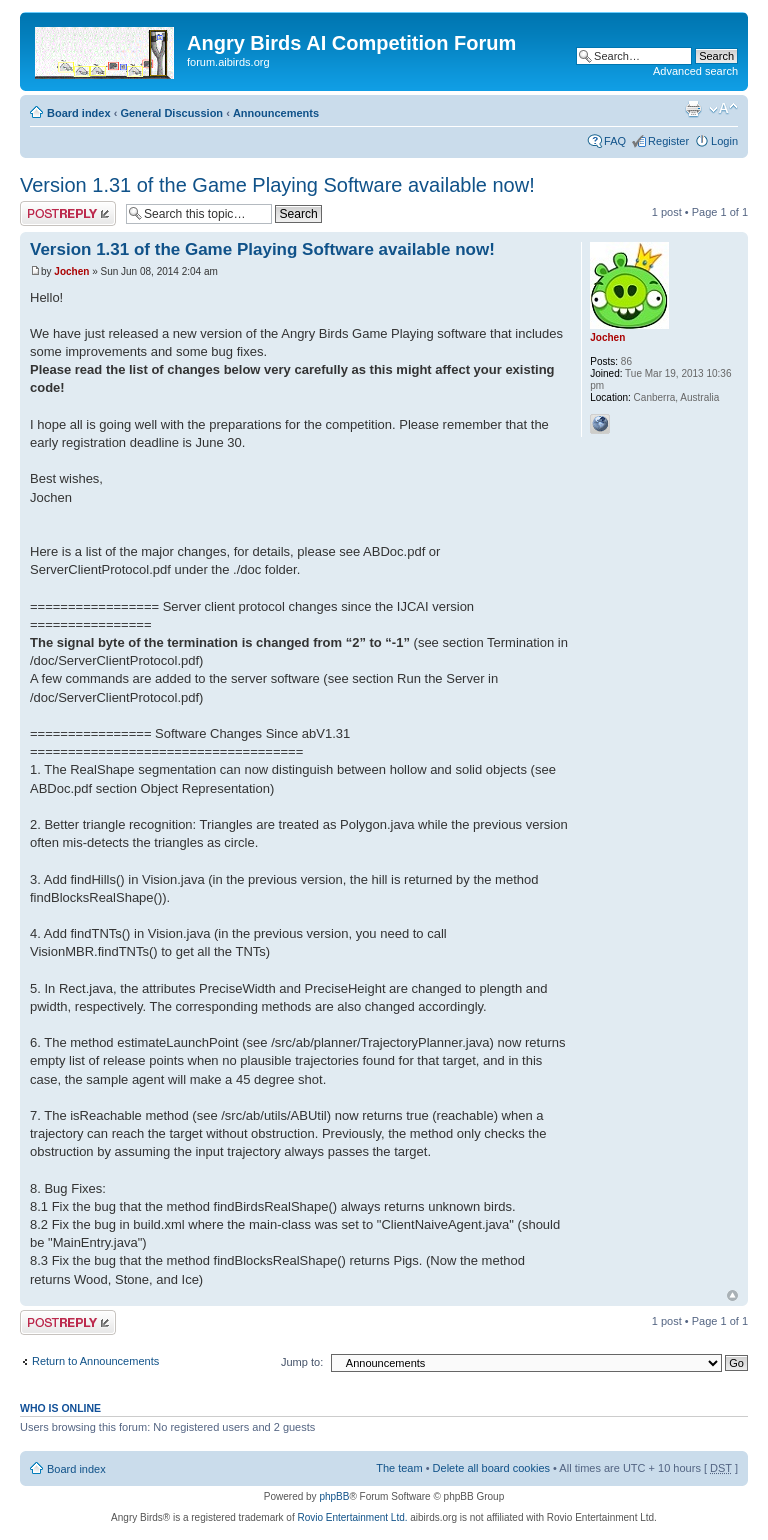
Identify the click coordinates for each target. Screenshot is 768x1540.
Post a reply (68, 213)
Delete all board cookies (491, 1468)
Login (724, 141)
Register (668, 141)
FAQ (615, 141)
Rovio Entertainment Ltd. (352, 1517)
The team (399, 1468)
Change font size (723, 109)
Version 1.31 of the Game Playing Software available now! (277, 185)
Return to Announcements (95, 1361)
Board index (79, 113)
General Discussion (171, 113)
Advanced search (695, 71)
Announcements (276, 113)
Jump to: (302, 1362)
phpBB (334, 1496)
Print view (693, 109)
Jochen (71, 271)
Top (732, 1295)
